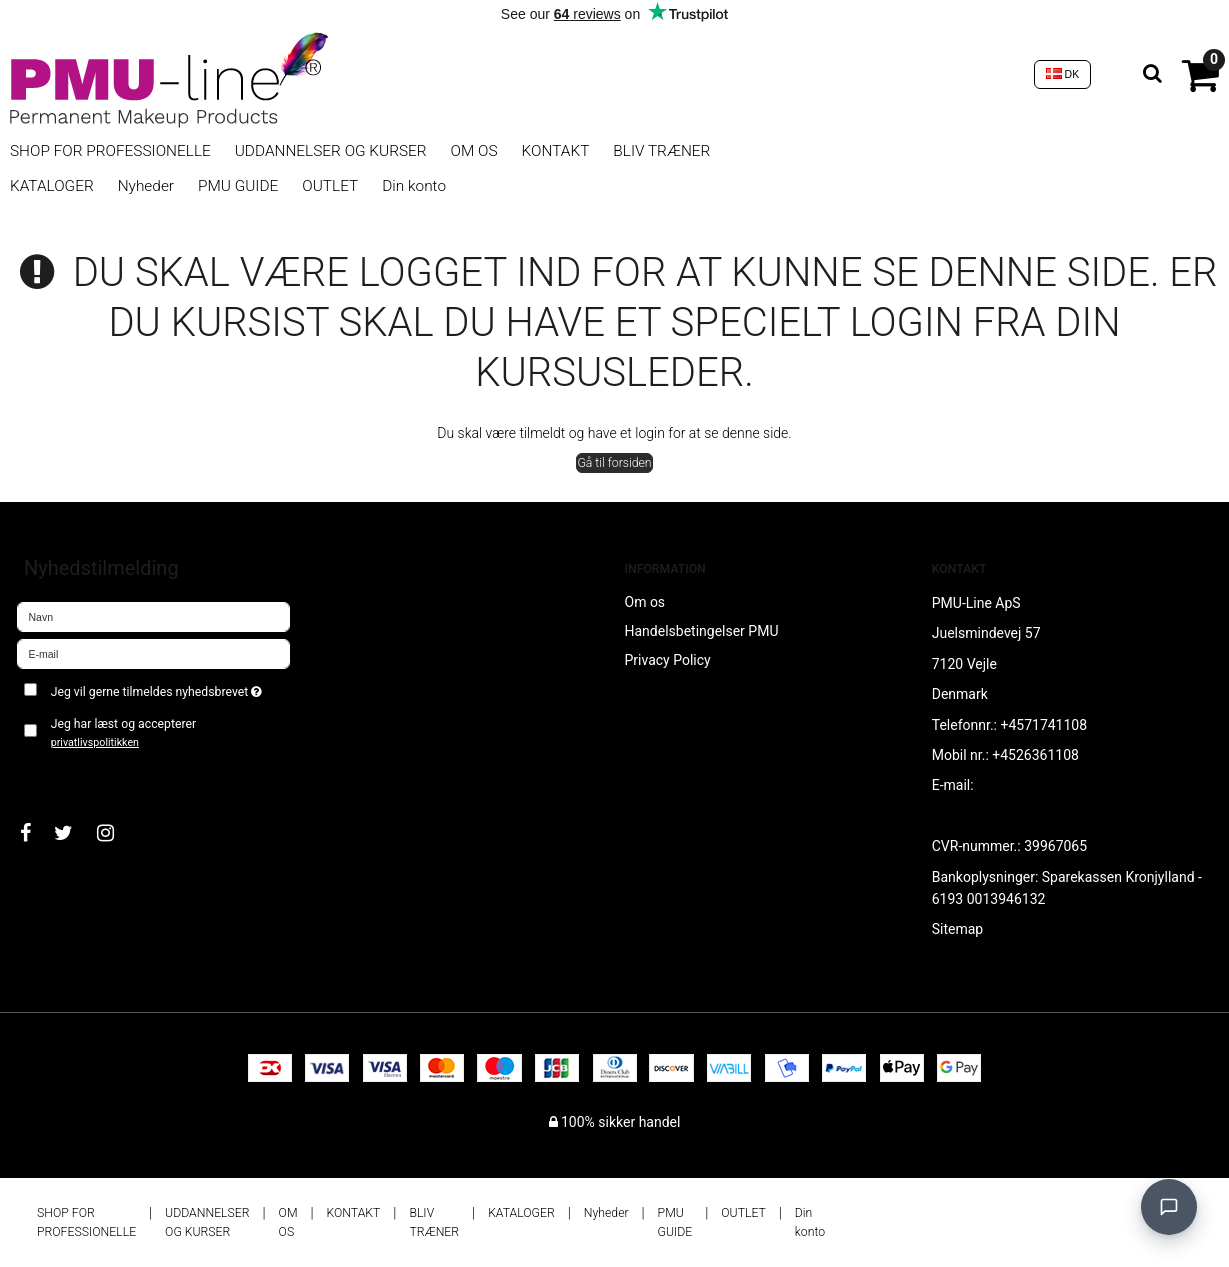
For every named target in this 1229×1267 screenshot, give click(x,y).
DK (1063, 74)
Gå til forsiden (614, 463)
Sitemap (957, 929)
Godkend (66, 775)
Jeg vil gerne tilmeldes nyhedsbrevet (171, 687)
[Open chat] (1169, 1207)
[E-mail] (153, 653)
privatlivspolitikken (95, 742)
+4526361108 (1035, 755)
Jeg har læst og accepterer (123, 733)
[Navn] (153, 616)
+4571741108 (1043, 725)
